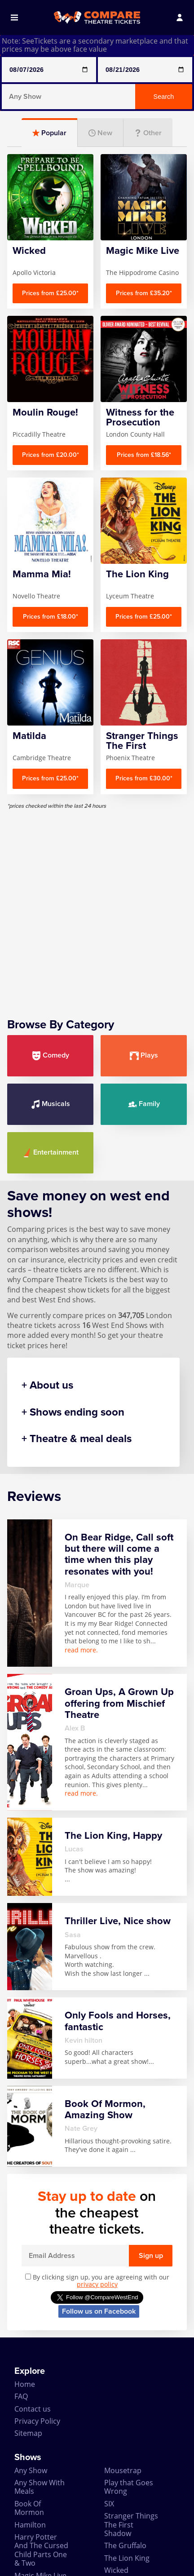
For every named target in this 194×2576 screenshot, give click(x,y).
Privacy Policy (37, 2421)
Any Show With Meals (39, 2487)
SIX (109, 2504)
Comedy (50, 1055)
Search (164, 96)
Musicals (50, 1104)
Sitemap (28, 2433)
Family (144, 1104)
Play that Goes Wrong (128, 2487)
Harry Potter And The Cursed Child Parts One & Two (41, 2550)
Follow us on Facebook (99, 2311)
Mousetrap (122, 2470)
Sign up (151, 2255)
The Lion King (127, 2558)
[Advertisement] (97, 907)
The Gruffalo (125, 2545)
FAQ (21, 2396)
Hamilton (30, 2525)
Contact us (32, 2409)
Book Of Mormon (29, 2508)
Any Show (30, 2470)
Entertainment (50, 1152)
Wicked (116, 2570)
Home (24, 2384)
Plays (144, 1055)
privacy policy (97, 2284)
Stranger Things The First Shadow (131, 2524)
